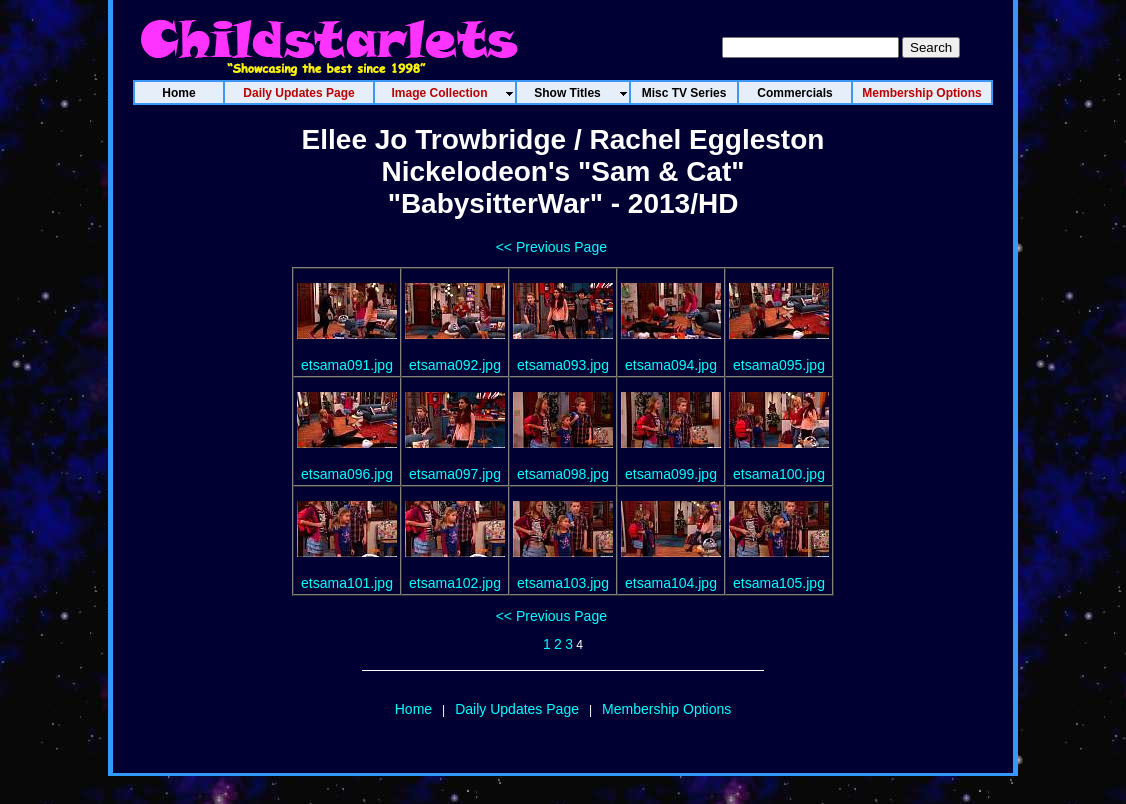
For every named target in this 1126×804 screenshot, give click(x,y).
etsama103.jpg (563, 583)
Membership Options (666, 709)
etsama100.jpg (779, 474)
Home (413, 709)
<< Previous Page (551, 247)
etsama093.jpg (563, 365)
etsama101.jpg (347, 583)
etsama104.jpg (671, 583)
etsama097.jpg (455, 474)
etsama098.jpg (563, 474)
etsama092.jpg (455, 365)
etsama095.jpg (779, 365)
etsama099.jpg (671, 474)
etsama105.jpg (779, 583)
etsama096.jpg (347, 474)
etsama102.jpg (455, 583)
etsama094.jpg (671, 365)
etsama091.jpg (347, 365)
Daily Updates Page (517, 709)
